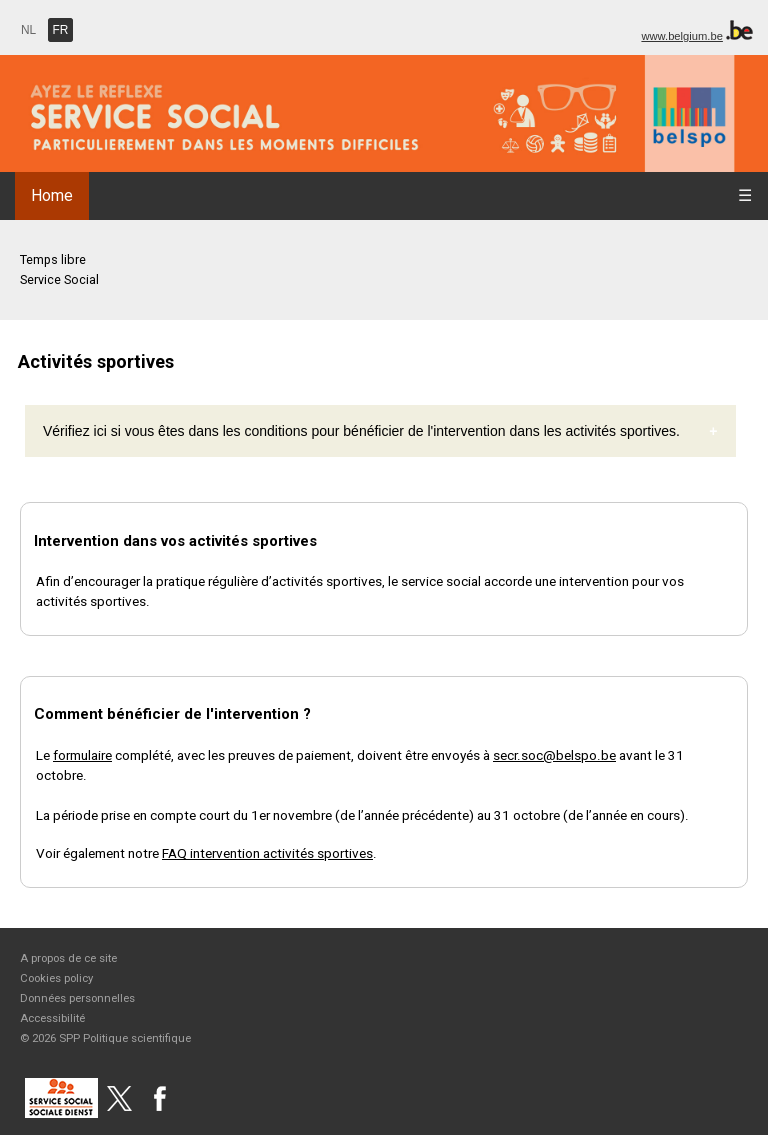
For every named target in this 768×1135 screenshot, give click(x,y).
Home (52, 195)
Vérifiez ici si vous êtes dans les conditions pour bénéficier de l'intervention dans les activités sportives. (361, 431)
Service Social (59, 279)
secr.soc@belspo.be (554, 755)
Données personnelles (77, 998)
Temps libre (53, 259)
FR (61, 30)
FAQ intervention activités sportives (267, 853)
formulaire (82, 755)
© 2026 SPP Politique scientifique (105, 1038)
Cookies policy (56, 978)
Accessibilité (52, 1018)
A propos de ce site (68, 958)
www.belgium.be (681, 36)
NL (28, 30)
